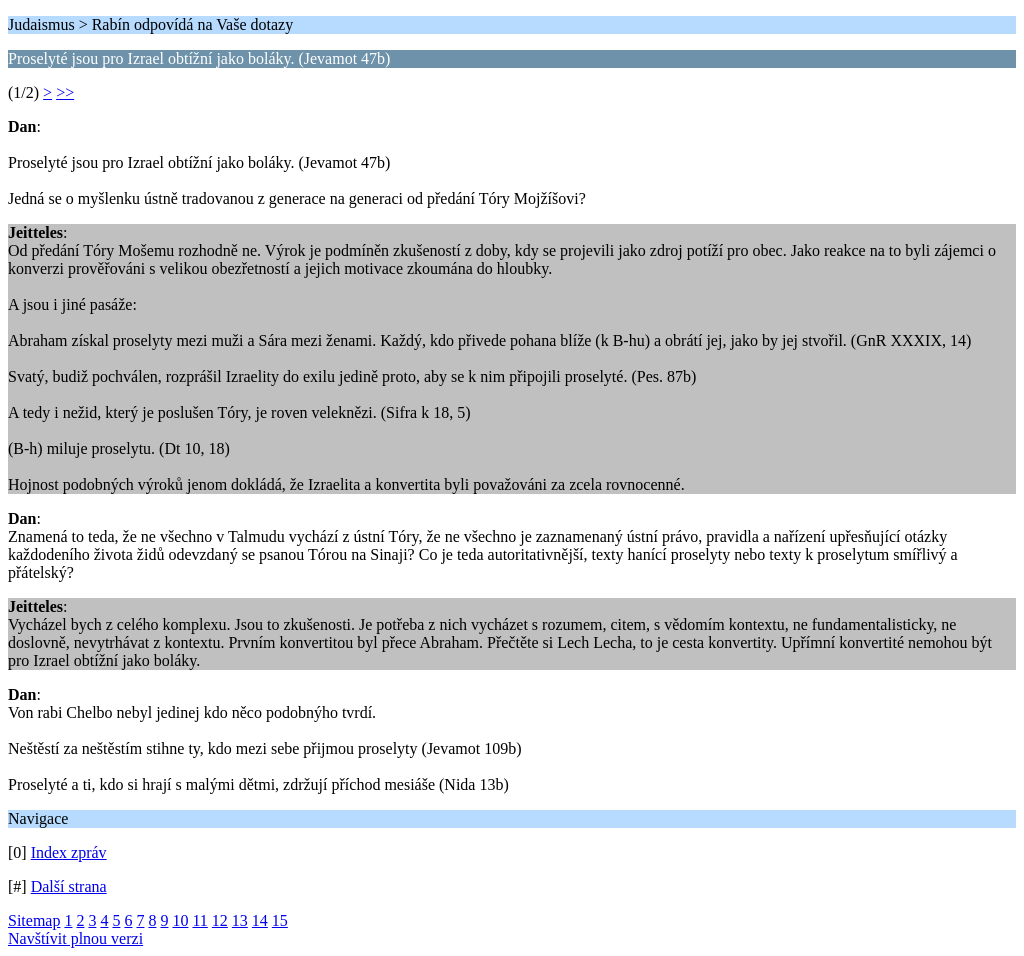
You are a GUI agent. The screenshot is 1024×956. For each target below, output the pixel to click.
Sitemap (34, 920)
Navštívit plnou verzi (75, 938)
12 (220, 920)
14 (260, 920)
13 (240, 920)
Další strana (69, 886)
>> (65, 92)
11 (199, 920)
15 (280, 920)
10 (180, 920)
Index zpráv (69, 852)
